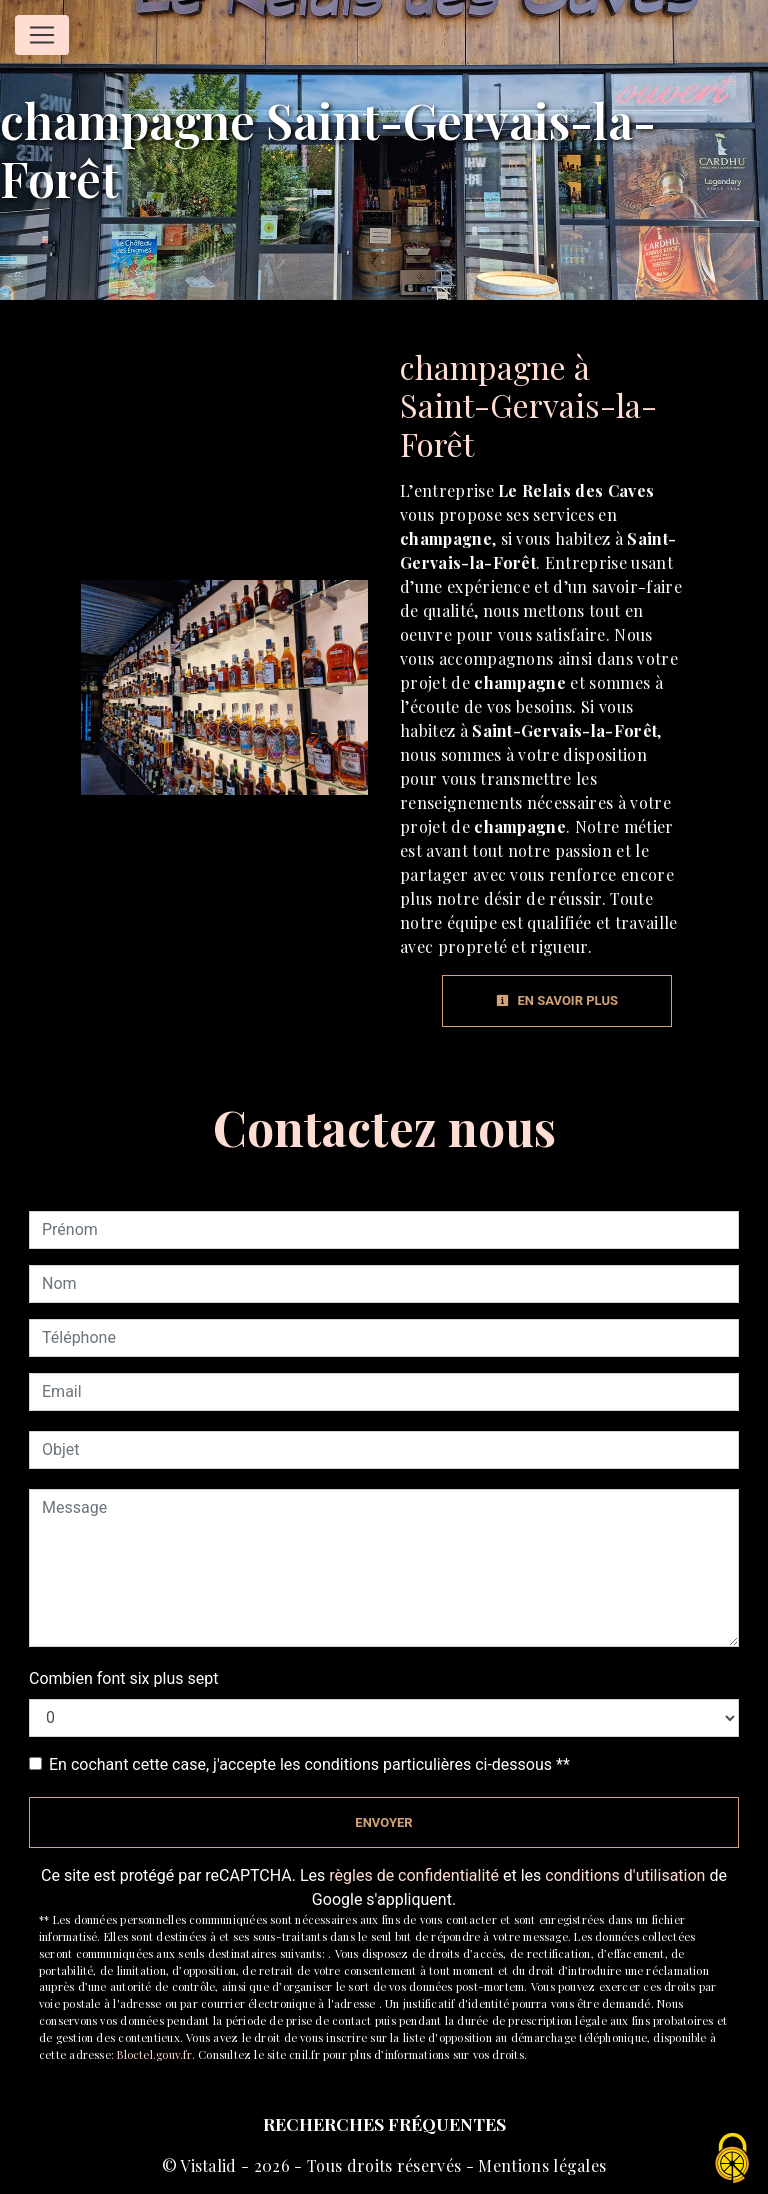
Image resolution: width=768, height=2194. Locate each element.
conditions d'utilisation (625, 1875)
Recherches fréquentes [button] (384, 2123)
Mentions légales (540, 2165)
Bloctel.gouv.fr (154, 2054)
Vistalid (208, 2165)
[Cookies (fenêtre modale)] (733, 2159)
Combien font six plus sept (123, 1678)
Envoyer (383, 1822)
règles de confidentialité (414, 1875)
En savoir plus (557, 1000)
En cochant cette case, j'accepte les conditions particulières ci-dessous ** (309, 1764)
